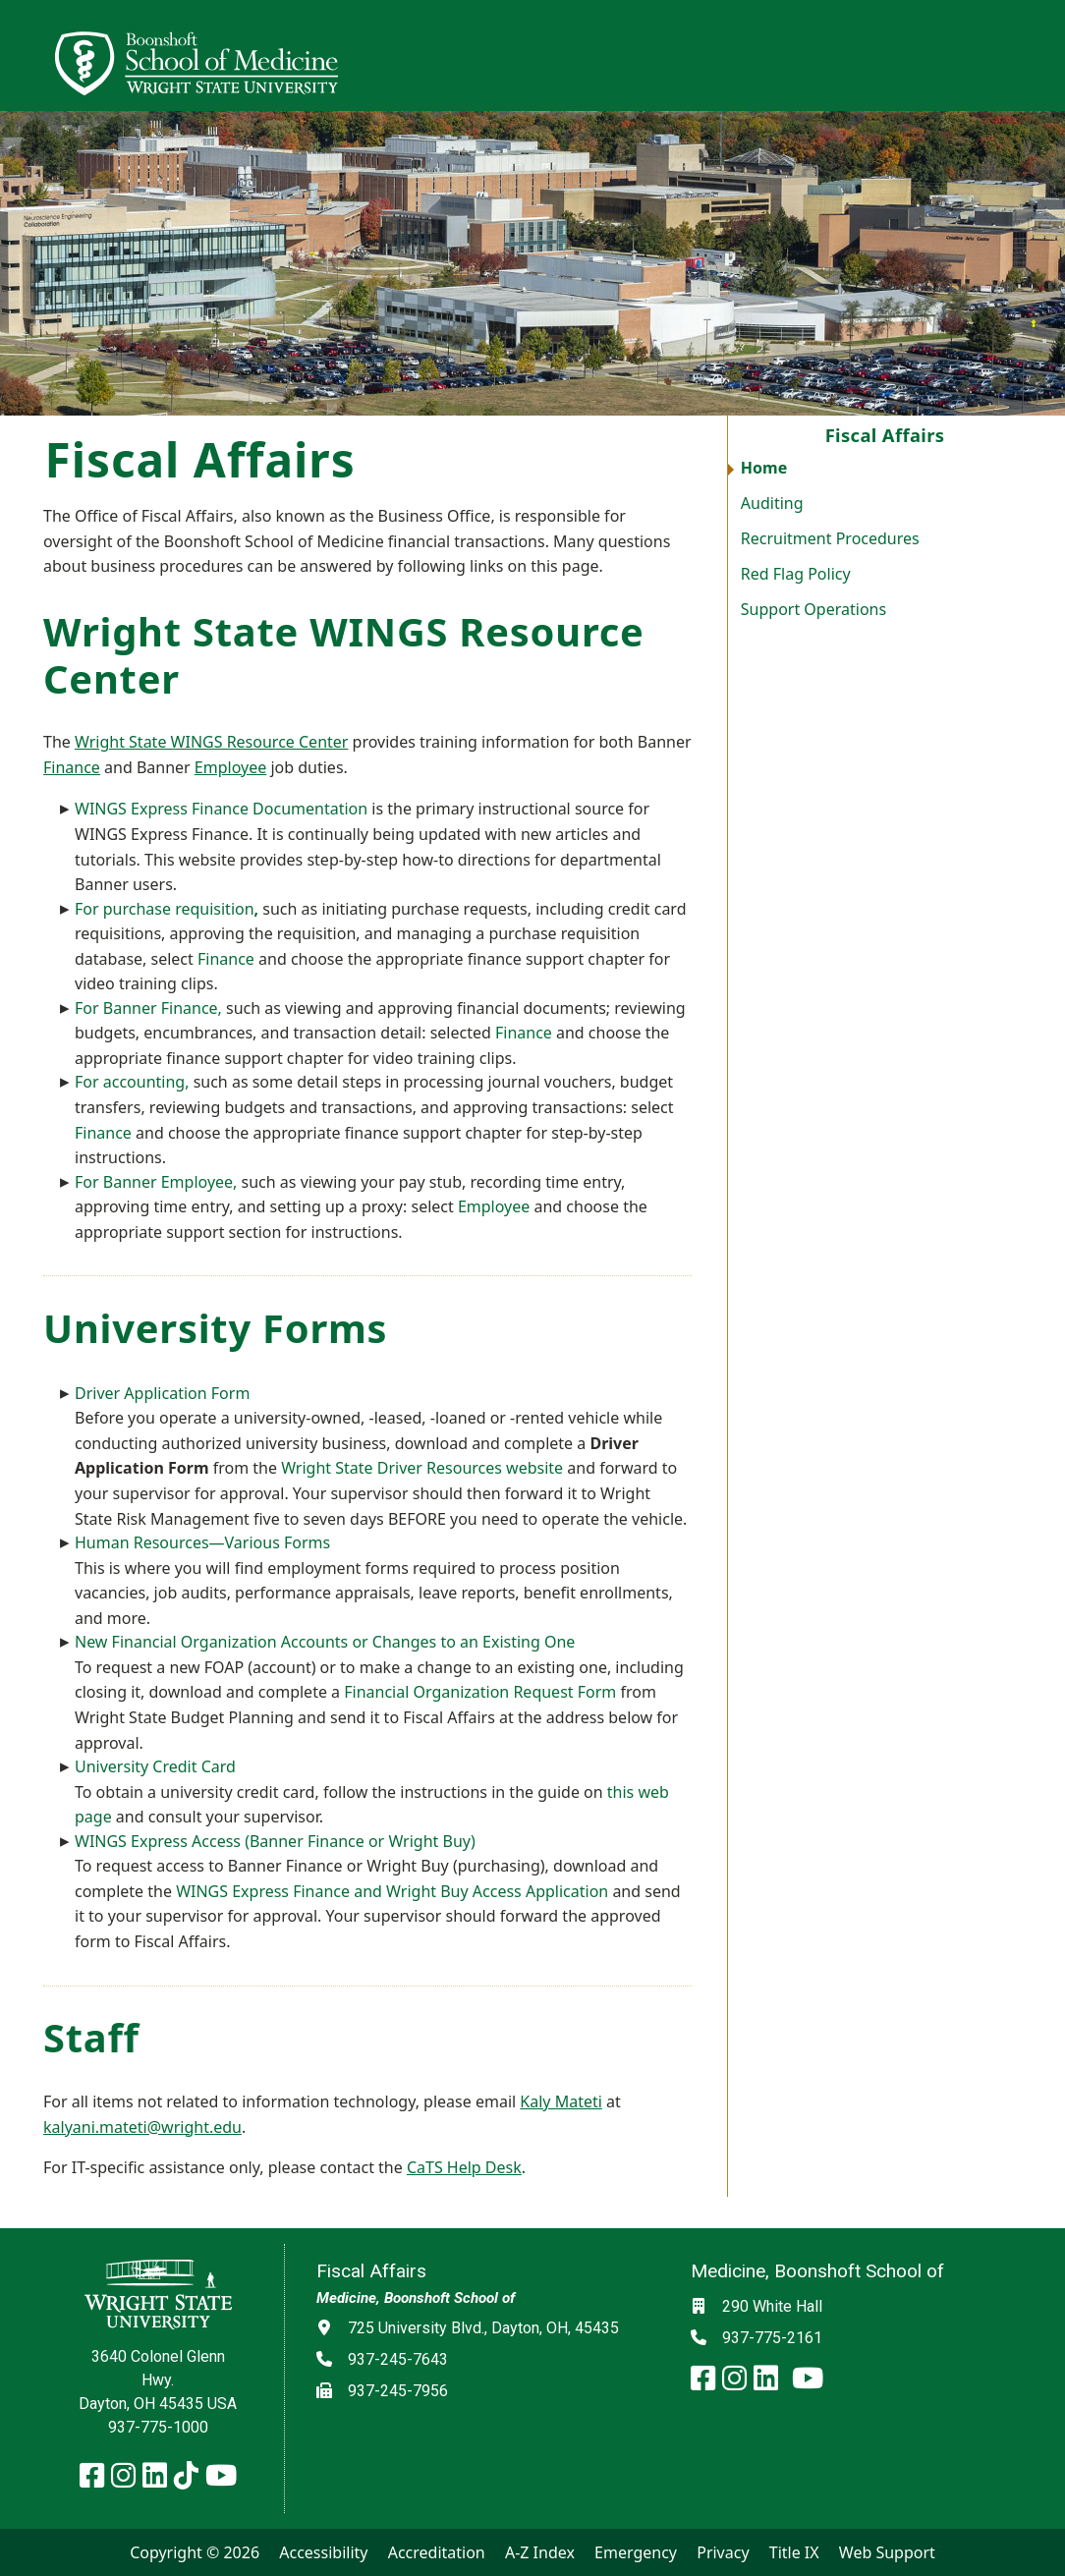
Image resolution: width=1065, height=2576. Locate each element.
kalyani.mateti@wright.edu (142, 2127)
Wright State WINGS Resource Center (211, 742)
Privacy (723, 2552)
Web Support (887, 2552)
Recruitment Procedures (830, 538)
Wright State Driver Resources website (422, 1468)
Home (764, 467)
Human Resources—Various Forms (202, 1542)
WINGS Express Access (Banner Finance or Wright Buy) (275, 1841)
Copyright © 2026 (194, 2552)
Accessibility (323, 2552)
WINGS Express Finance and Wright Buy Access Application (392, 1891)
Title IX (794, 2552)
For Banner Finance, (148, 1008)
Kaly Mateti (561, 2101)
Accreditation (436, 2552)
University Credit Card (155, 1766)
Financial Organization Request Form (480, 1692)
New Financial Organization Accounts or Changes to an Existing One (325, 1641)
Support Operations (813, 609)
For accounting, (132, 1081)
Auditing (772, 503)
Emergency (635, 2552)
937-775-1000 (158, 2427)
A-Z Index (540, 2552)
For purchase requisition (166, 909)
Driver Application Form (162, 1393)
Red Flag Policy (796, 574)
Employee (230, 767)
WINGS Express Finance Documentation (221, 808)
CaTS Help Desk (464, 2167)
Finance (71, 767)
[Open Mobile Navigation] (1041, 55)
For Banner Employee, (156, 1182)
